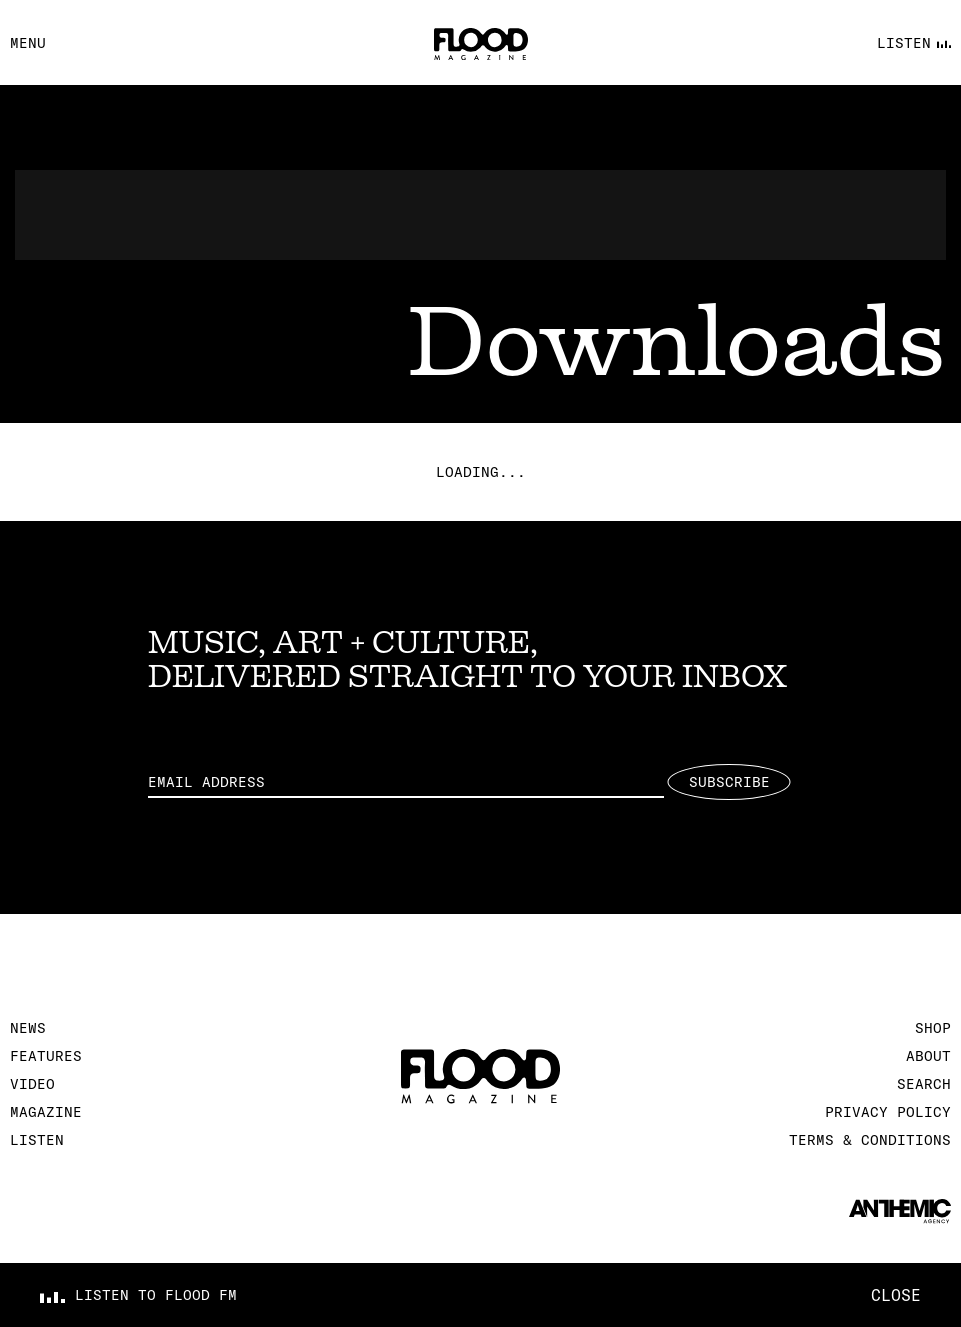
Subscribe (729, 782)
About (928, 1056)
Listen (37, 1140)
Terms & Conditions (870, 1140)
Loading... (481, 472)
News (28, 1028)
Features (46, 1056)
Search (924, 1084)
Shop (933, 1028)
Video (32, 1084)
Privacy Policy (888, 1112)
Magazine (46, 1112)
